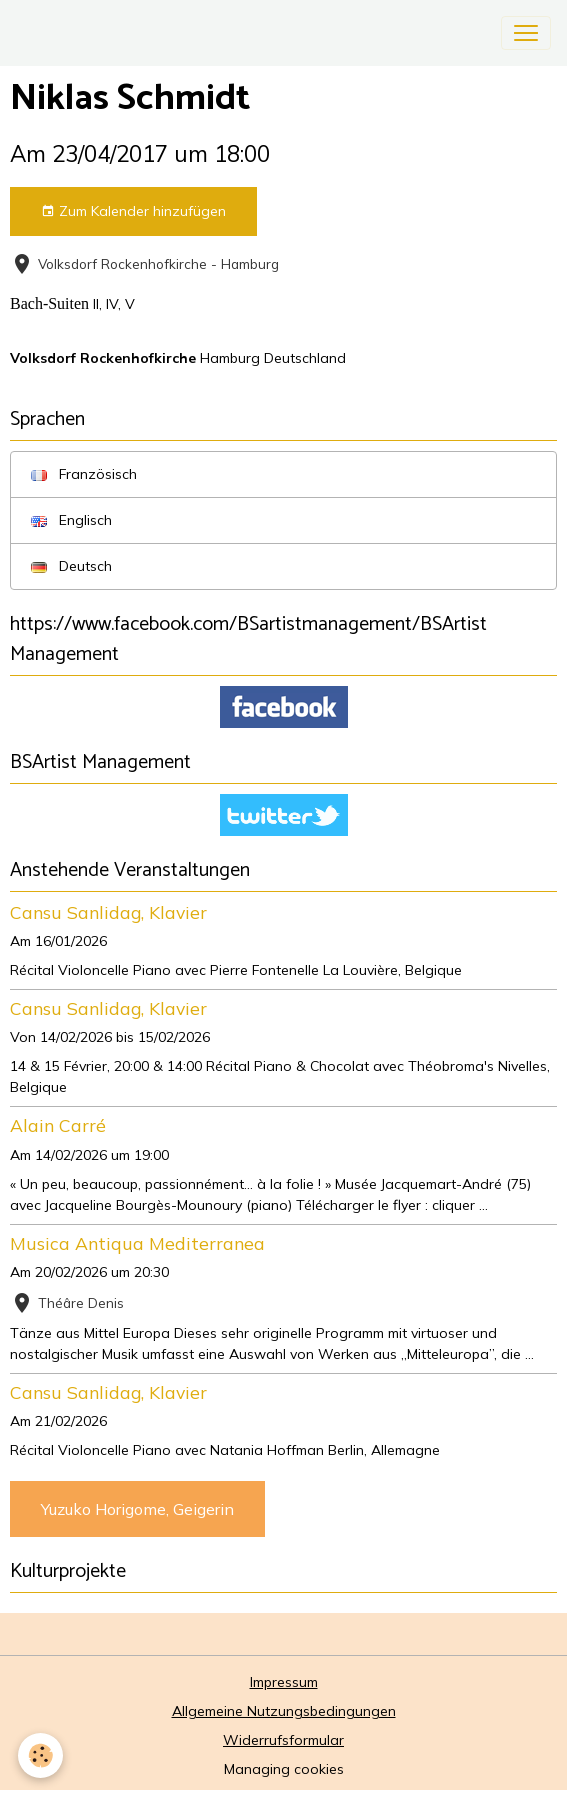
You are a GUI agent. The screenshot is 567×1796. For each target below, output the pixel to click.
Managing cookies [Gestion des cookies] (284, 1769)
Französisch (84, 474)
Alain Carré (58, 1125)
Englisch (71, 520)
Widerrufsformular (283, 1740)
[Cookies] (40, 1755)
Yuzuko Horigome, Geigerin (137, 1509)
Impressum (284, 1682)
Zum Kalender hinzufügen (133, 211)
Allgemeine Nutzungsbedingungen (284, 1711)
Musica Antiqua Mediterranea (137, 1243)
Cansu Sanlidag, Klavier (108, 912)
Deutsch (71, 566)
